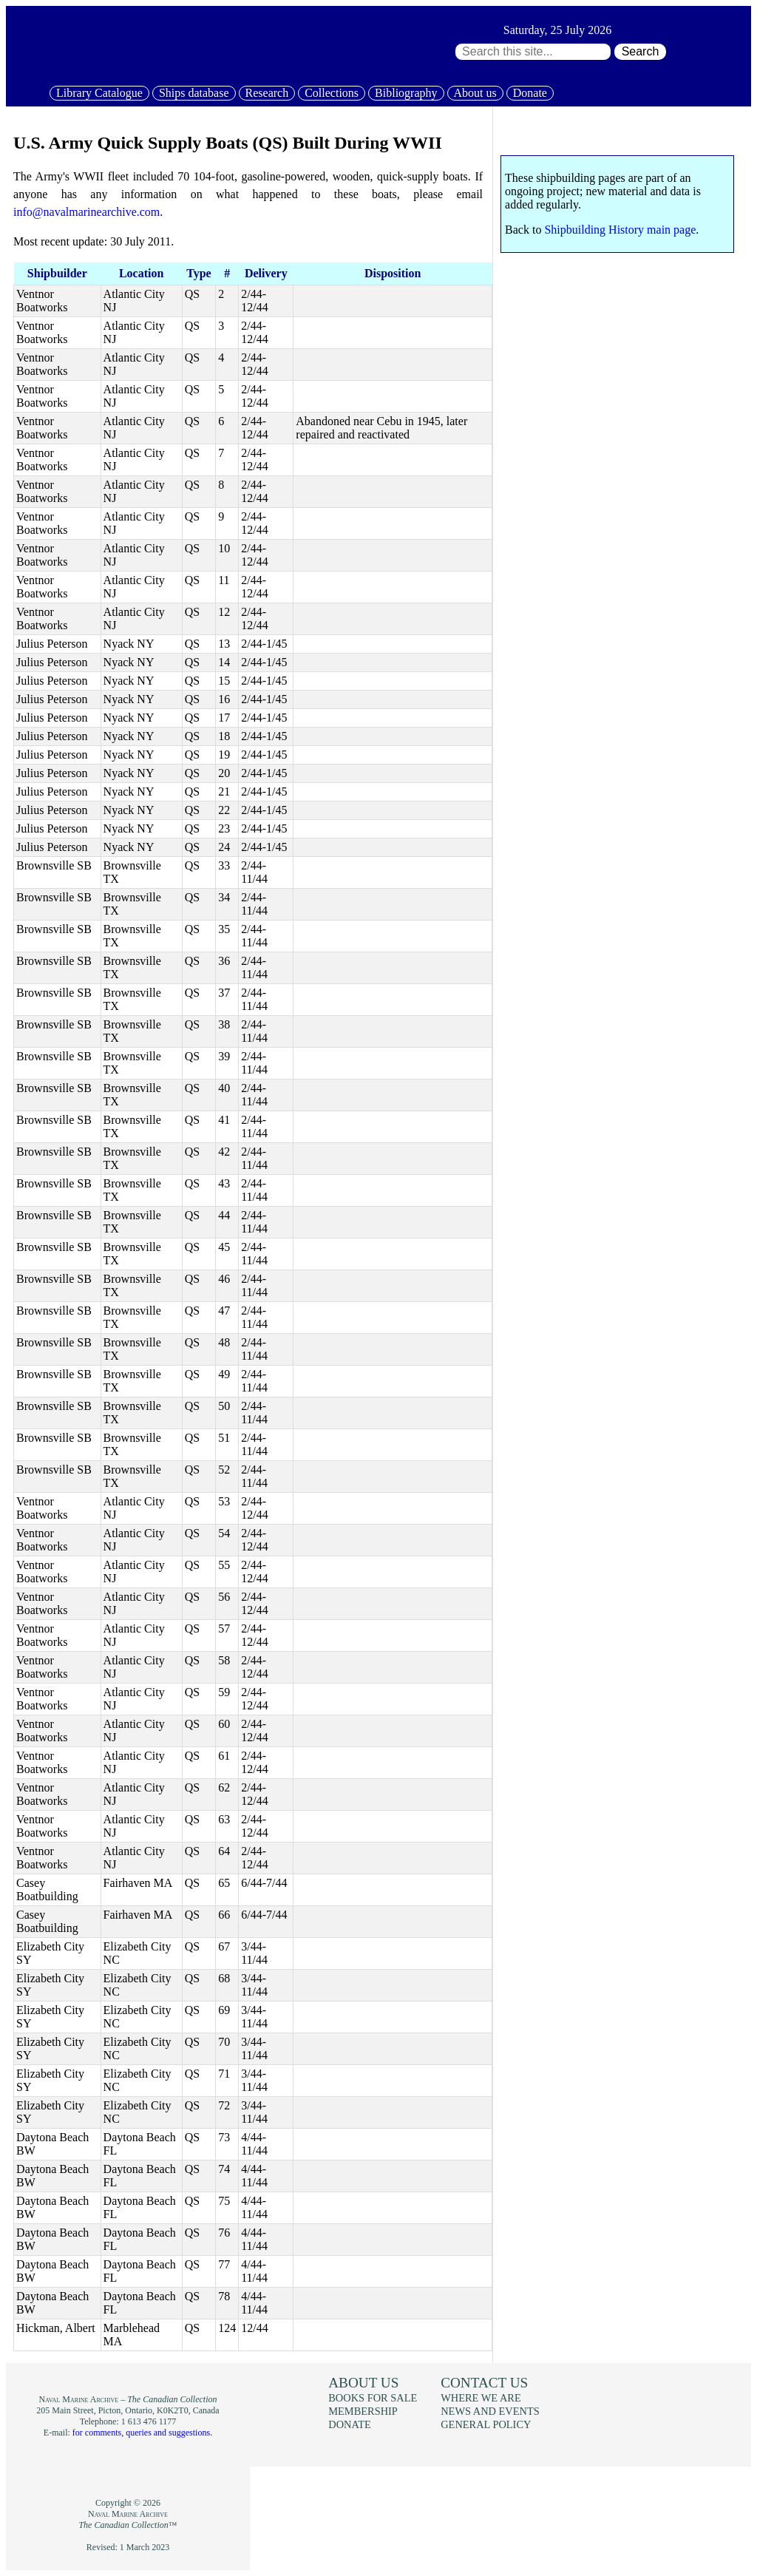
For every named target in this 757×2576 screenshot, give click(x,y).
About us (475, 93)
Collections (332, 93)
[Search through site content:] (533, 52)
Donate (530, 93)
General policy (486, 2424)
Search (640, 51)
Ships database (194, 93)
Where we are (480, 2398)
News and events (490, 2411)
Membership (363, 2411)
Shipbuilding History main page (620, 229)
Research (267, 93)
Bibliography (406, 93)
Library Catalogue (99, 93)
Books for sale (372, 2398)
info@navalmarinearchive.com (86, 212)
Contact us (484, 2382)
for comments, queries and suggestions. (142, 2432)
